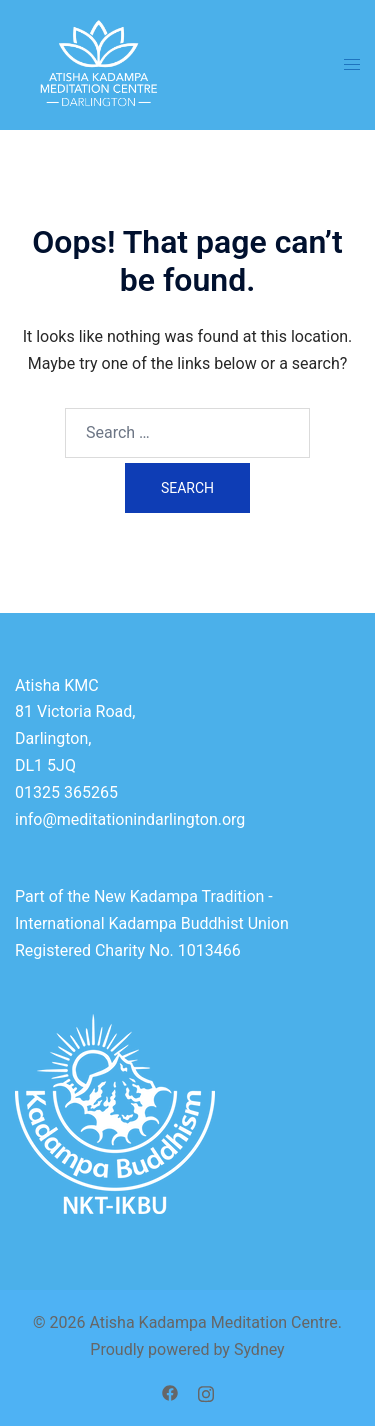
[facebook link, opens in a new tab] (170, 1391)
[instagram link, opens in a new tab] (206, 1391)
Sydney (259, 1349)
